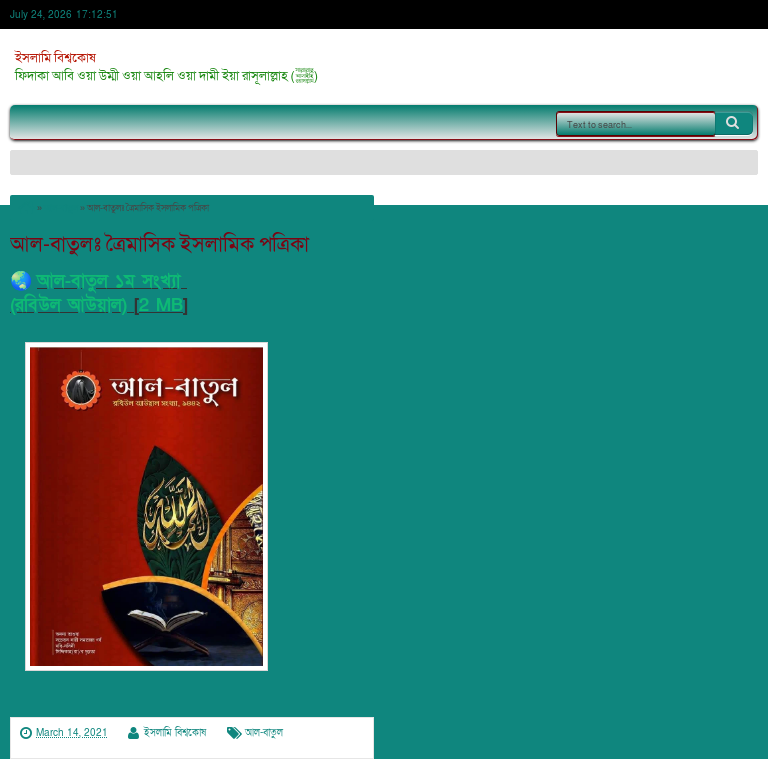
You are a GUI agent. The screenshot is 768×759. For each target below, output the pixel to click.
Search (734, 123)
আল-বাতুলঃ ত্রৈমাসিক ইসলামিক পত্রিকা (159, 244)
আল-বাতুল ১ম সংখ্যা (112, 281)
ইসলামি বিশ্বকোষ (55, 58)
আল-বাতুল (264, 733)
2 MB (161, 305)
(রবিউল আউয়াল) (68, 305)
